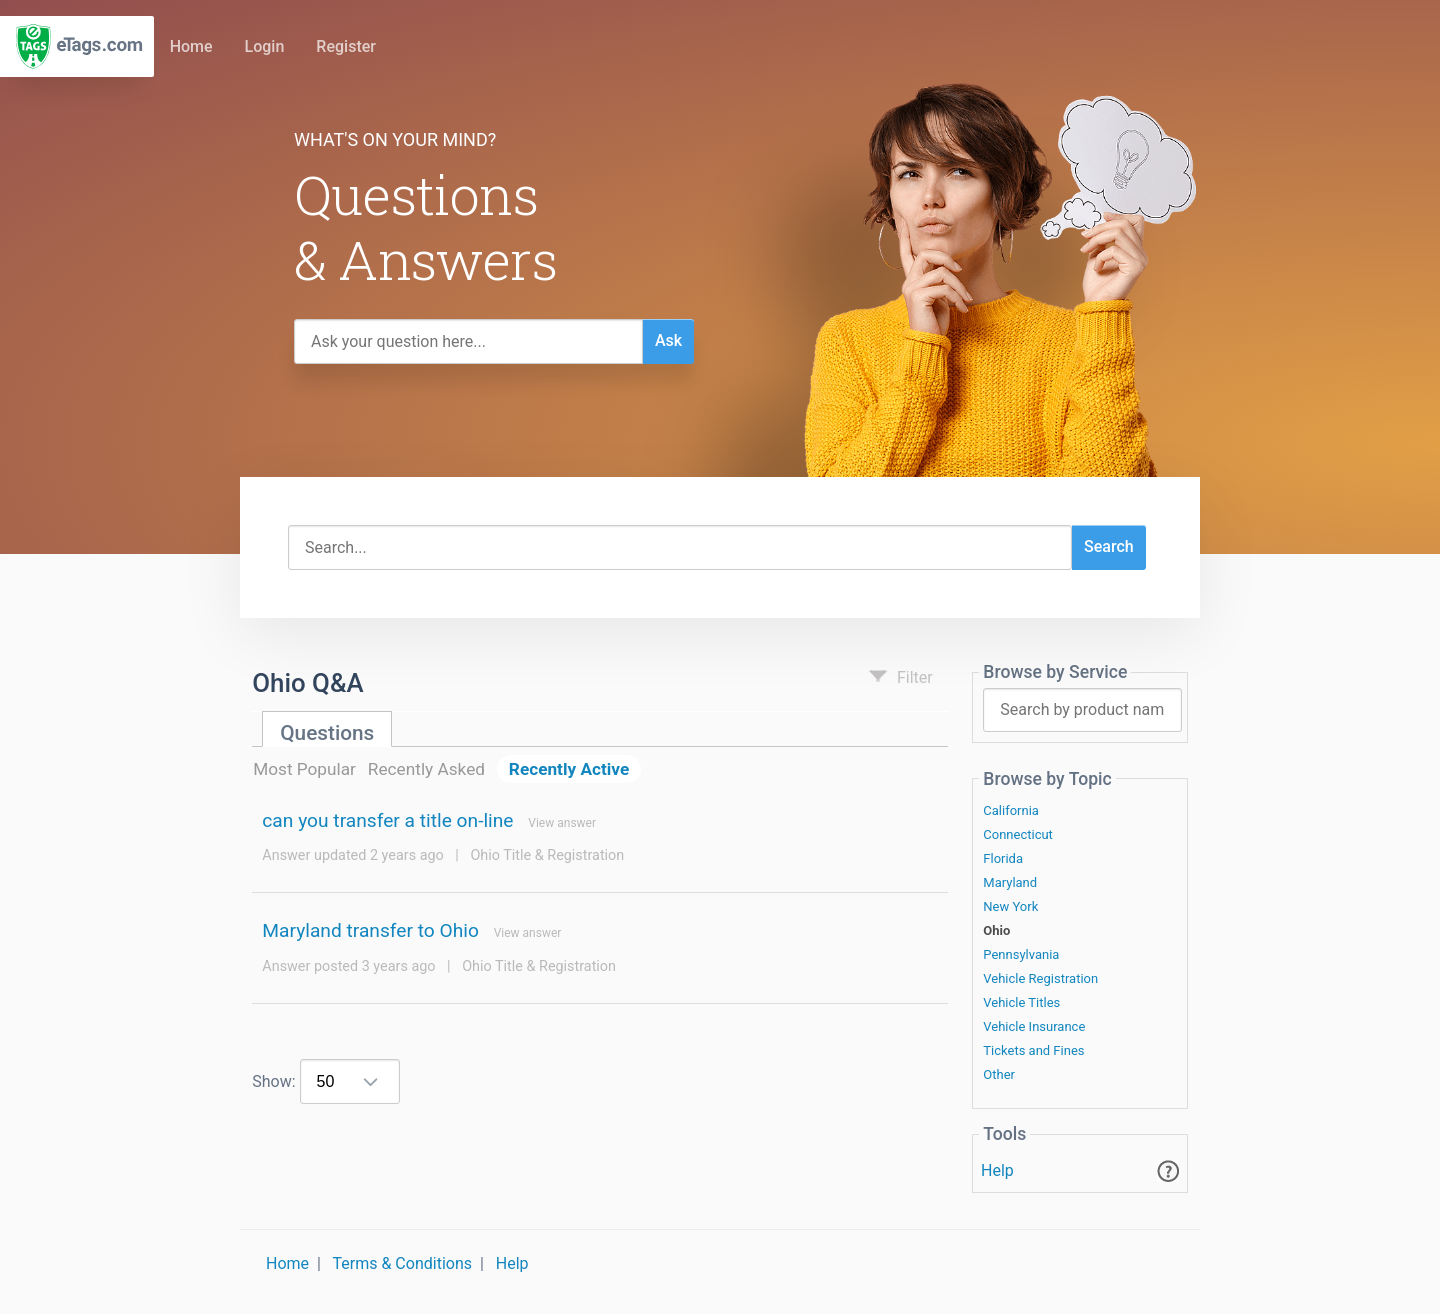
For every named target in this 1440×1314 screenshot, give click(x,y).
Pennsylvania (1021, 955)
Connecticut (1018, 835)
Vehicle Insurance (1034, 1027)
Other (999, 1075)
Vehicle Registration (1040, 979)
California (1011, 811)
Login (265, 46)
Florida (1003, 859)
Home (191, 46)
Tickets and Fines (1033, 1051)
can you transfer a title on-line (387, 820)
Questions (327, 733)
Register (346, 46)
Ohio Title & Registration (547, 855)
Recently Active (569, 769)
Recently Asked (426, 769)
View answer (562, 823)
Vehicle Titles (1021, 1003)
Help (997, 1170)
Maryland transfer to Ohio (370, 930)
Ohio (996, 931)
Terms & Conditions (403, 1263)
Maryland (1010, 883)
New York (1010, 907)
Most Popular (304, 769)
